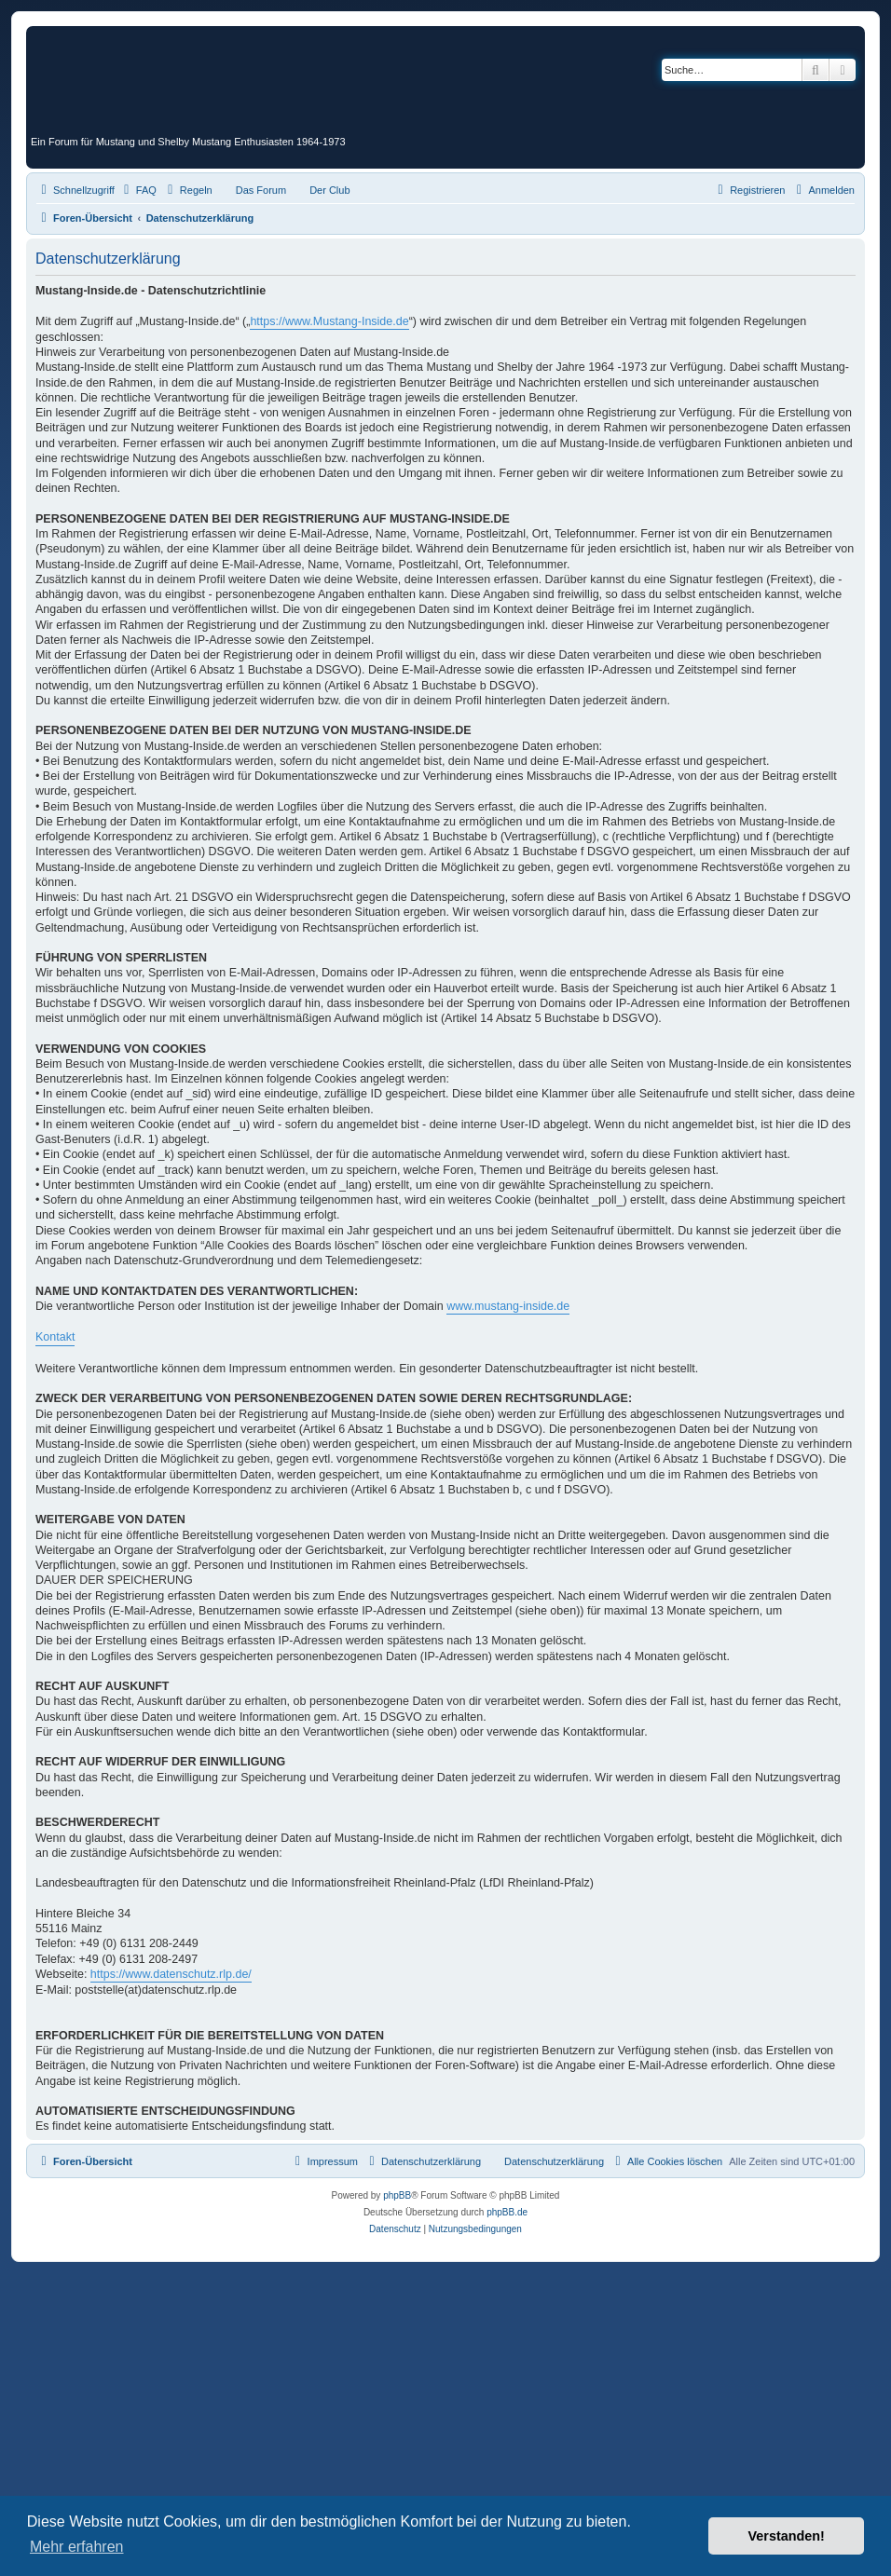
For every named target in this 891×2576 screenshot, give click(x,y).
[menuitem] (138, 190)
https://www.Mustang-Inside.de (329, 321)
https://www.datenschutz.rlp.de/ (171, 1974)
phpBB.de (507, 2212)
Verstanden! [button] (786, 2535)
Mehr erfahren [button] (77, 2547)
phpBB (397, 2195)
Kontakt (55, 1336)
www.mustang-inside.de (507, 1306)
